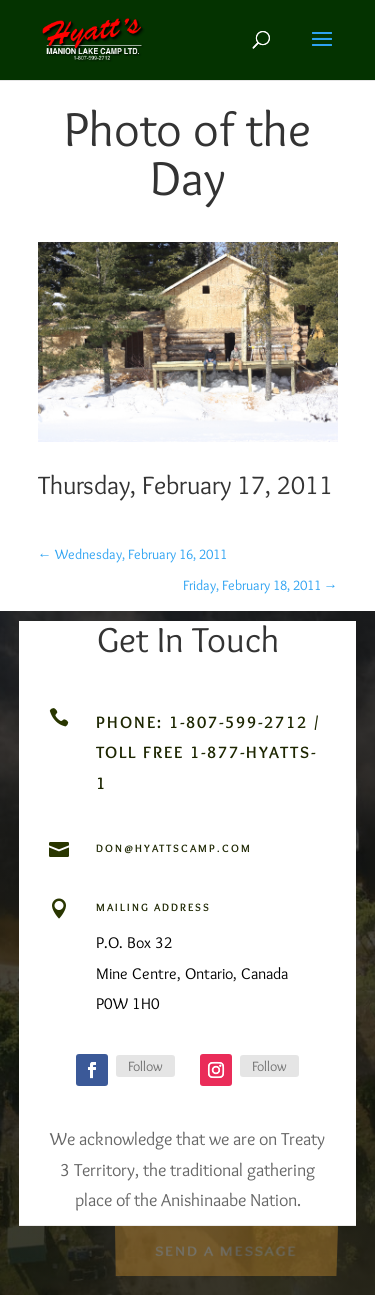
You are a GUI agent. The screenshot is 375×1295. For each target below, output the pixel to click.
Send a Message (226, 1249)
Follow (145, 1066)
